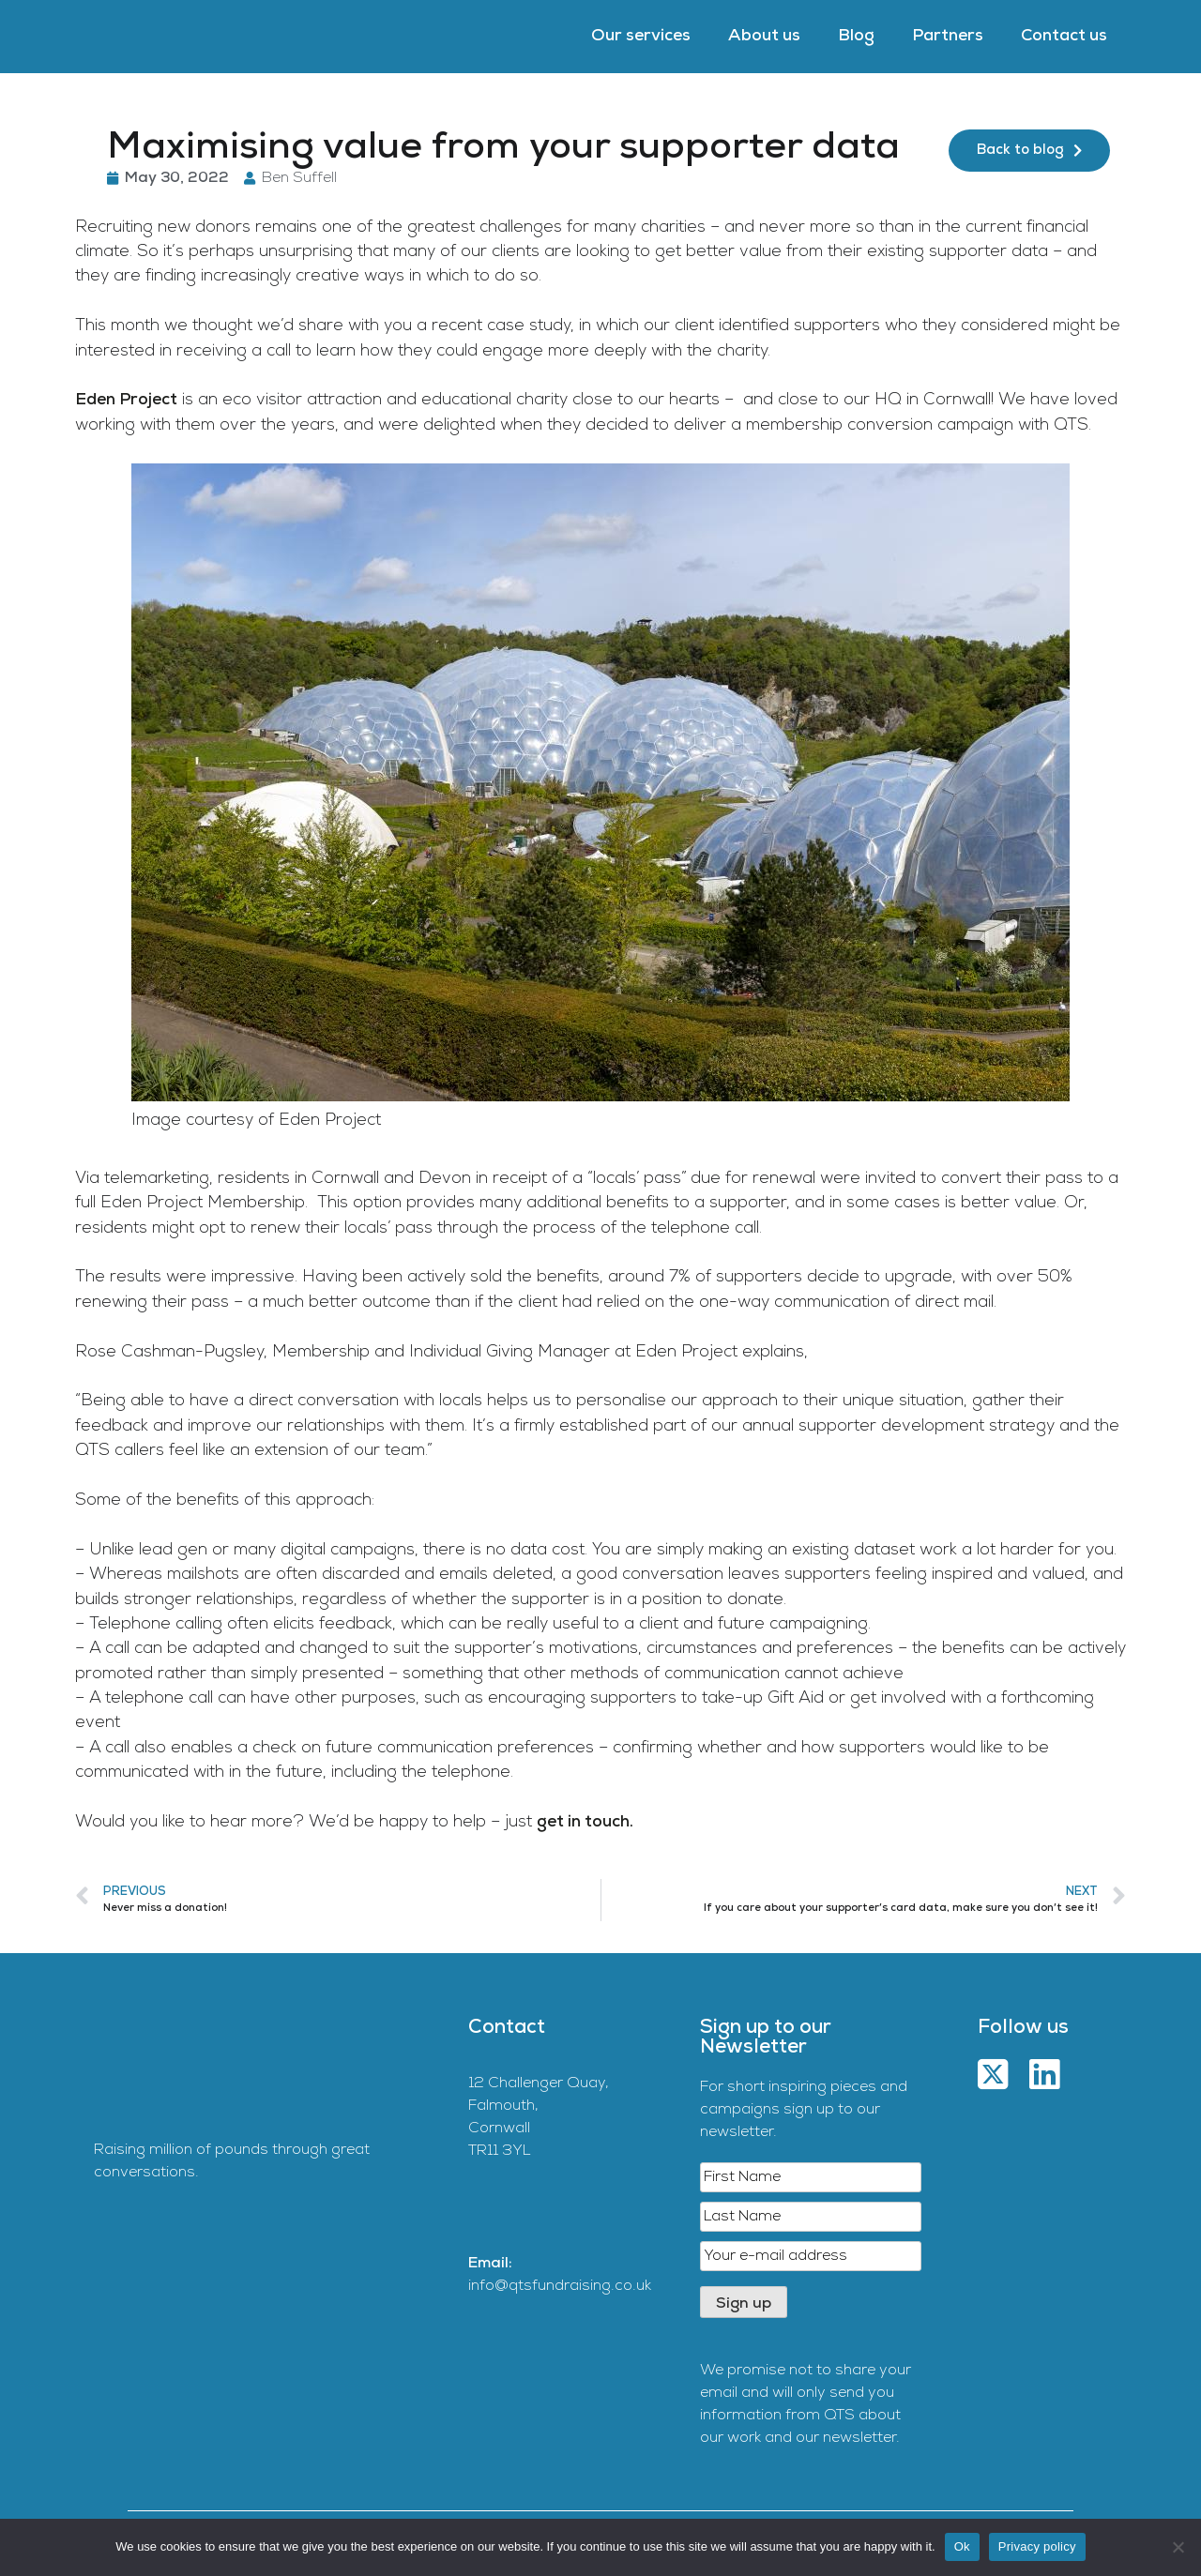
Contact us (1064, 36)
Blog (856, 36)
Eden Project (126, 400)
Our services (641, 36)
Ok (962, 2546)
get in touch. (585, 1822)
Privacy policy (1037, 2546)
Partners (947, 36)
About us (764, 36)
